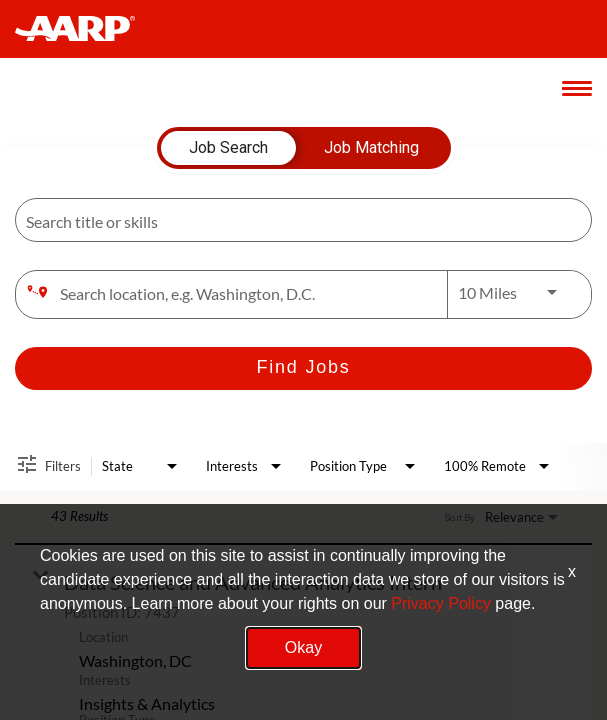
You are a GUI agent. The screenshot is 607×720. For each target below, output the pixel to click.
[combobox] (293, 220)
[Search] (303, 368)
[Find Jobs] (303, 368)
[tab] (228, 148)
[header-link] (84, 29)
